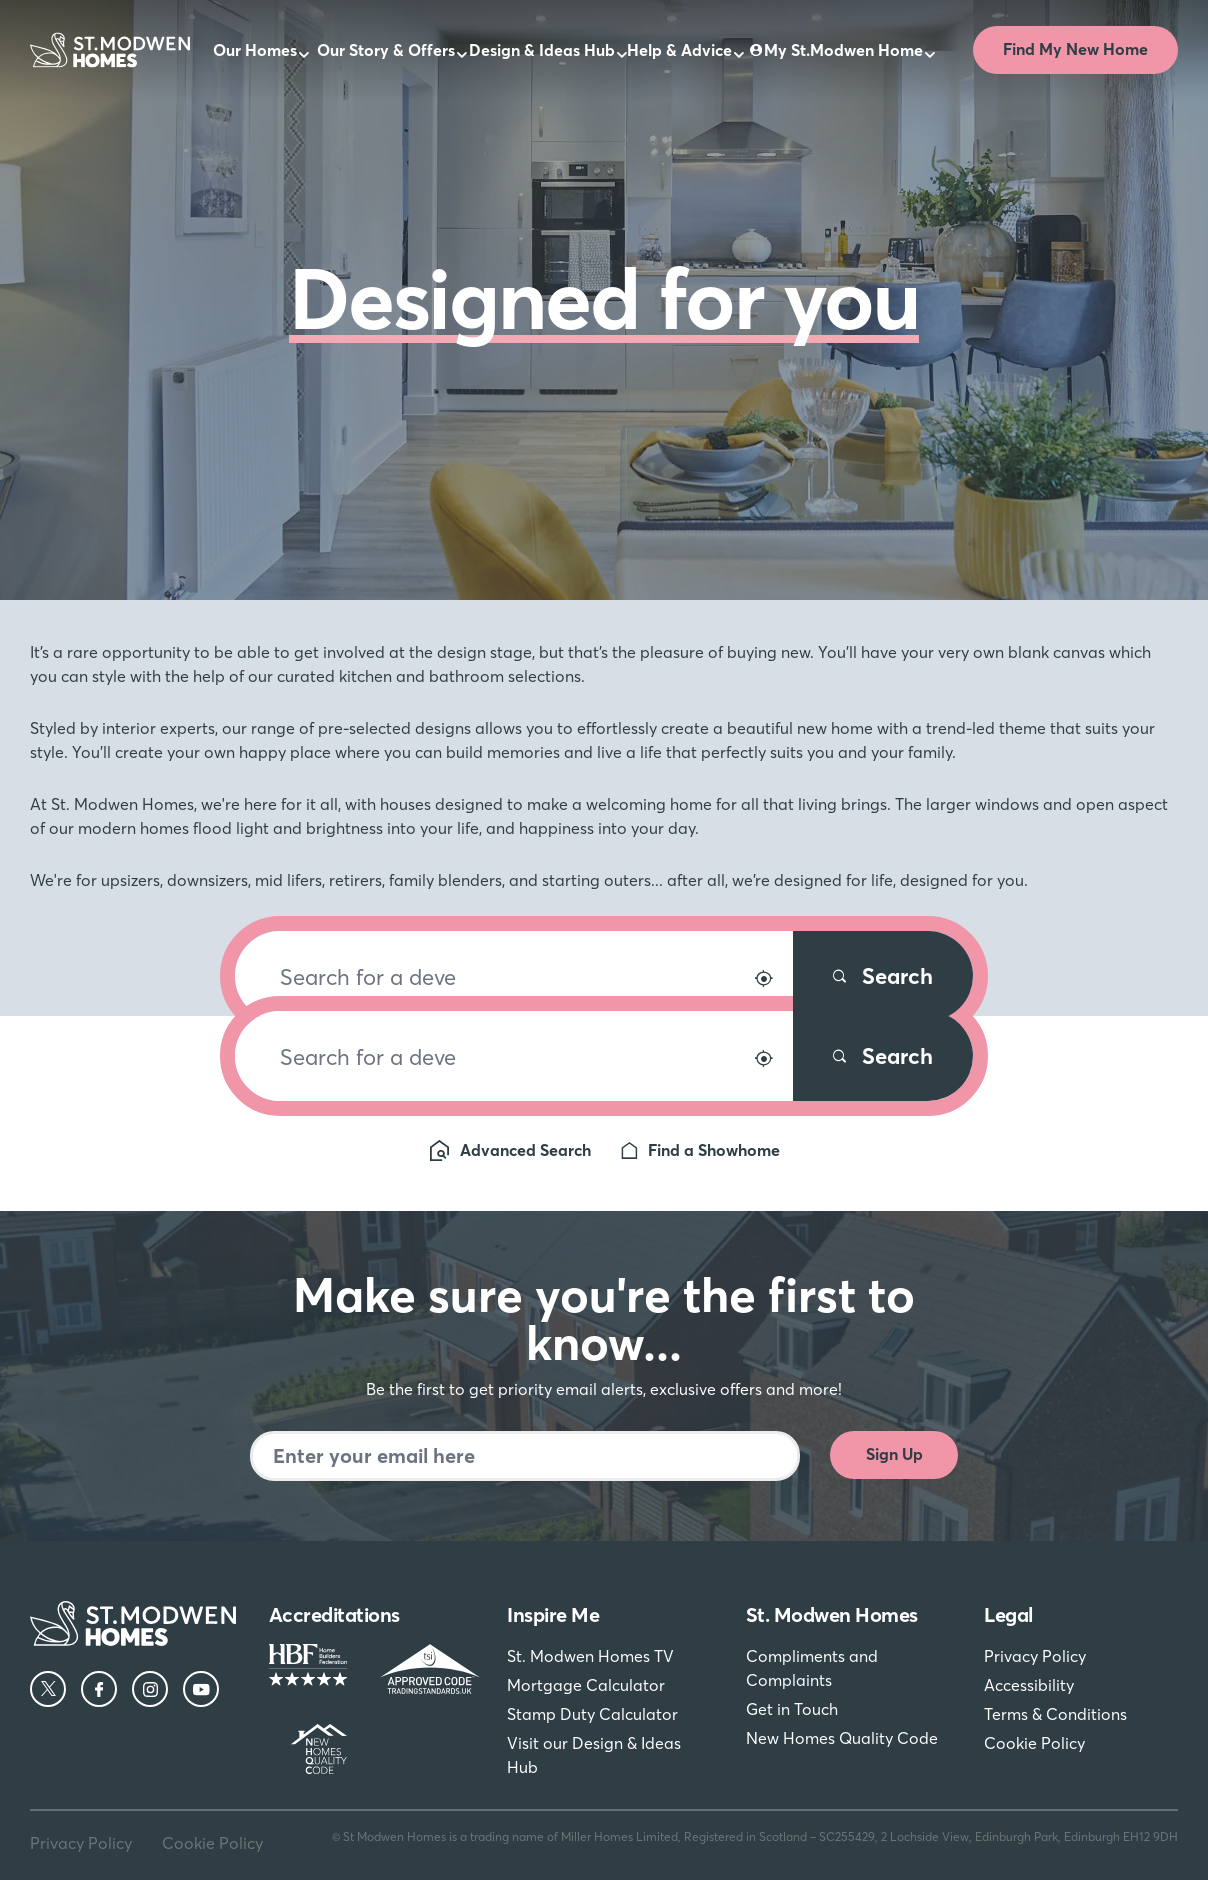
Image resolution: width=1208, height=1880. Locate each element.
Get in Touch (792, 1709)
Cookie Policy (1034, 1743)
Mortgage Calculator (586, 1685)
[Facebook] (99, 1689)
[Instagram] (150, 1689)
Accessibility (1029, 1685)
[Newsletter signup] (525, 1456)
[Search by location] (763, 979)
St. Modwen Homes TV (590, 1656)
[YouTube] (201, 1689)
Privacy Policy (1035, 1656)
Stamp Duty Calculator (592, 1714)
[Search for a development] (514, 976)
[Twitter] (48, 1689)
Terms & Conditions (1055, 1714)
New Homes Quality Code (842, 1738)
